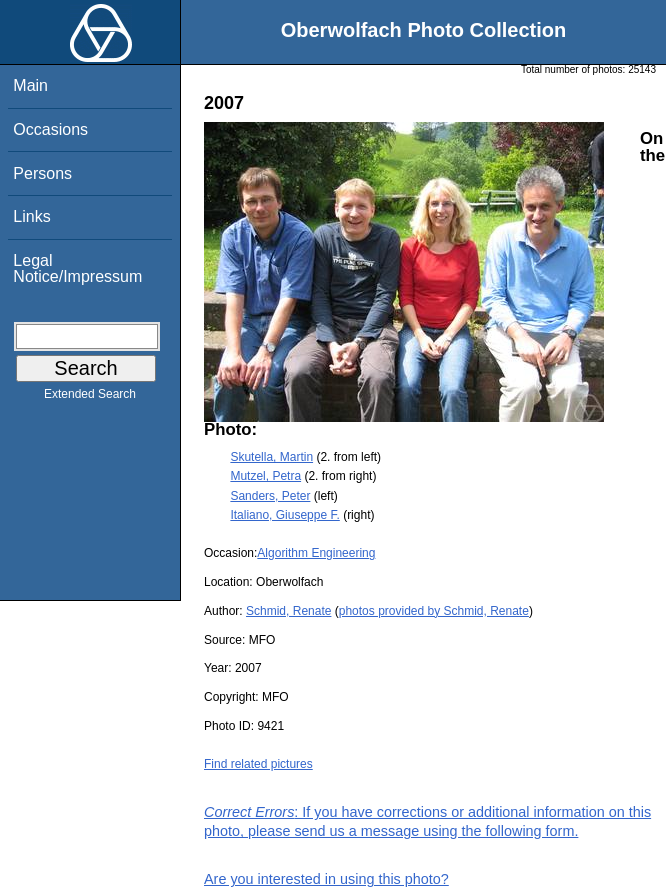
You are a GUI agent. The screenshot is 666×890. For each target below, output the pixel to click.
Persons (42, 173)
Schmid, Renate (288, 611)
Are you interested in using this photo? (326, 879)
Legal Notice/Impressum (77, 268)
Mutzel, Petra (265, 476)
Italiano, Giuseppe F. (284, 515)
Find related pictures (258, 764)
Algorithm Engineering (316, 553)
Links (31, 216)
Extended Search (90, 398)
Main (30, 85)
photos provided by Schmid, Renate (434, 611)
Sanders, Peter (270, 496)
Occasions (50, 129)
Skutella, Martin (271, 457)
